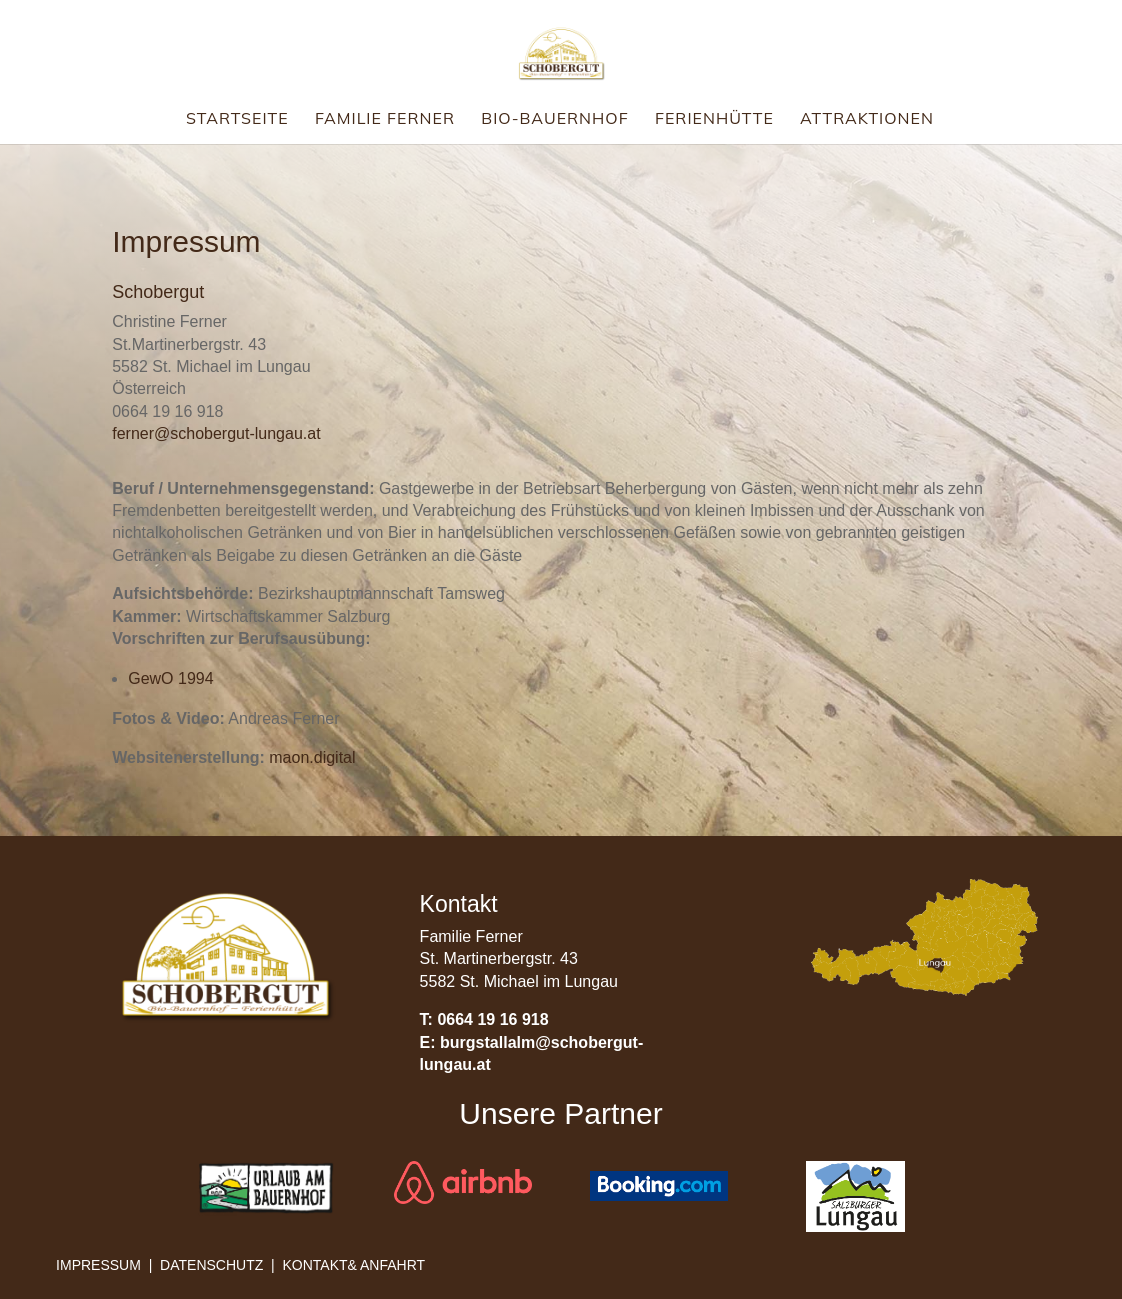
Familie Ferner (385, 119)
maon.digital (312, 757)
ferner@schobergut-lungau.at (216, 433)
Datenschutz (211, 1265)
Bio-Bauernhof (554, 119)
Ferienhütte (714, 119)
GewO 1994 (170, 678)
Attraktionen (867, 119)
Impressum (98, 1265)
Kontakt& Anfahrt (353, 1265)
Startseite (237, 119)
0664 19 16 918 (492, 1019)
